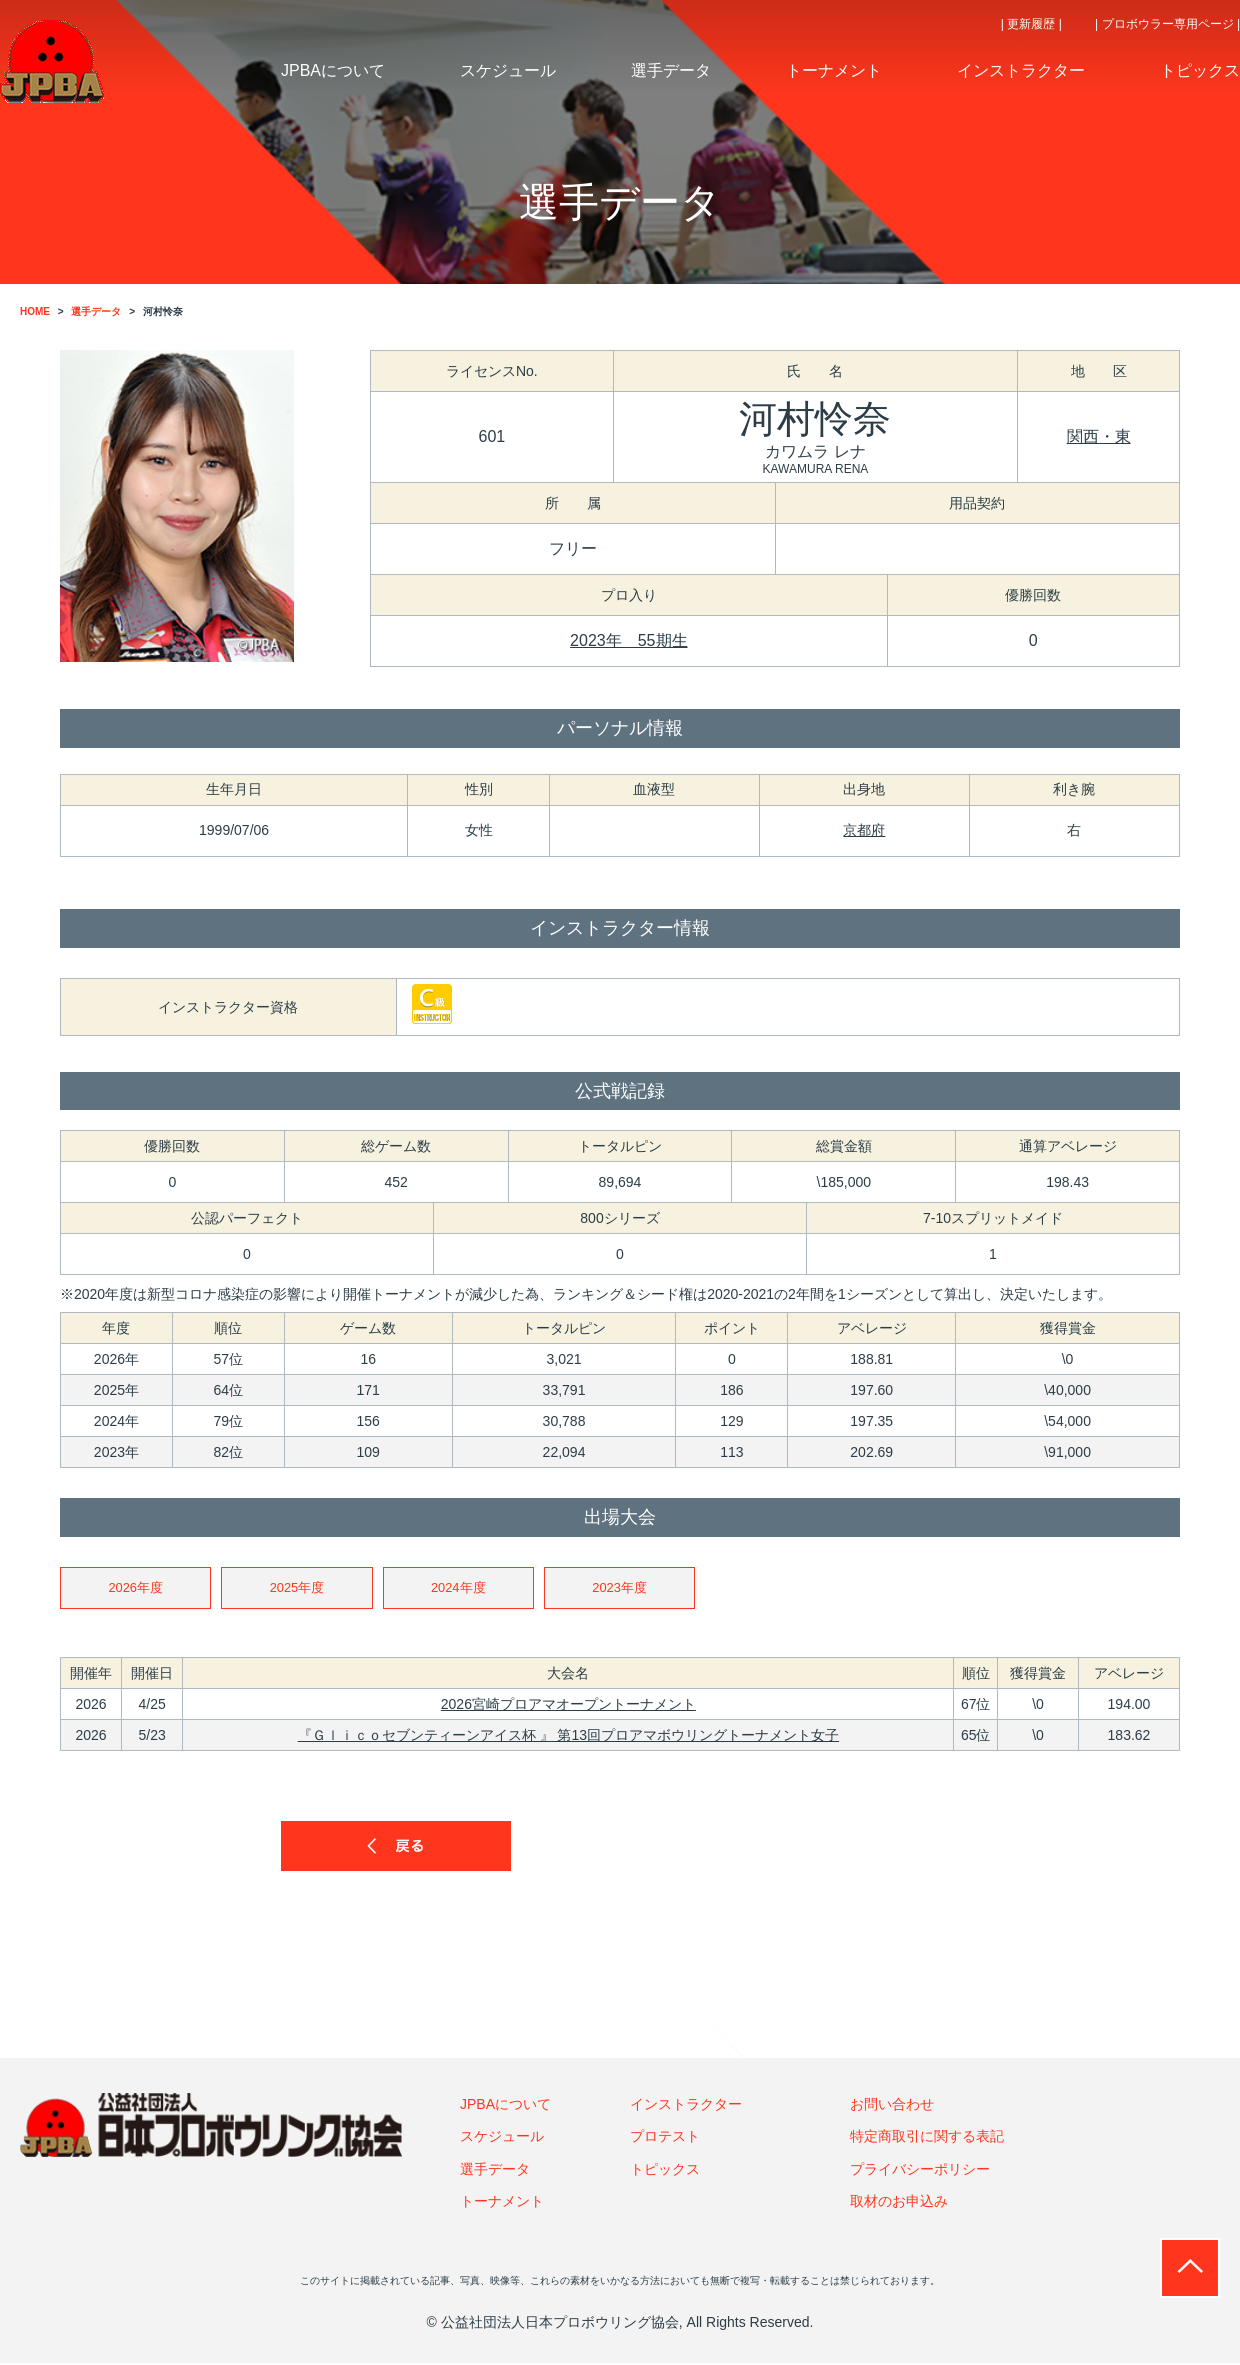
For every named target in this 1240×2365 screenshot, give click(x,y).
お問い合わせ (892, 2106)
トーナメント (502, 2203)
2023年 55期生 (628, 640)
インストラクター (686, 2106)
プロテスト (665, 2138)
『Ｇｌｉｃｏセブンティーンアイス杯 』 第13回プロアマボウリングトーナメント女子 (568, 1737)
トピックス (665, 2170)
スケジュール (502, 2138)
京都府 (864, 830)
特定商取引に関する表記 (927, 2138)
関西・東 (1099, 436)
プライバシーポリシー (920, 2170)
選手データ (495, 2170)
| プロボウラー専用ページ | (1167, 24)
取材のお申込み (899, 2203)
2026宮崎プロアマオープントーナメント (568, 1706)
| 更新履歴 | (1031, 24)
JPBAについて (505, 2106)
